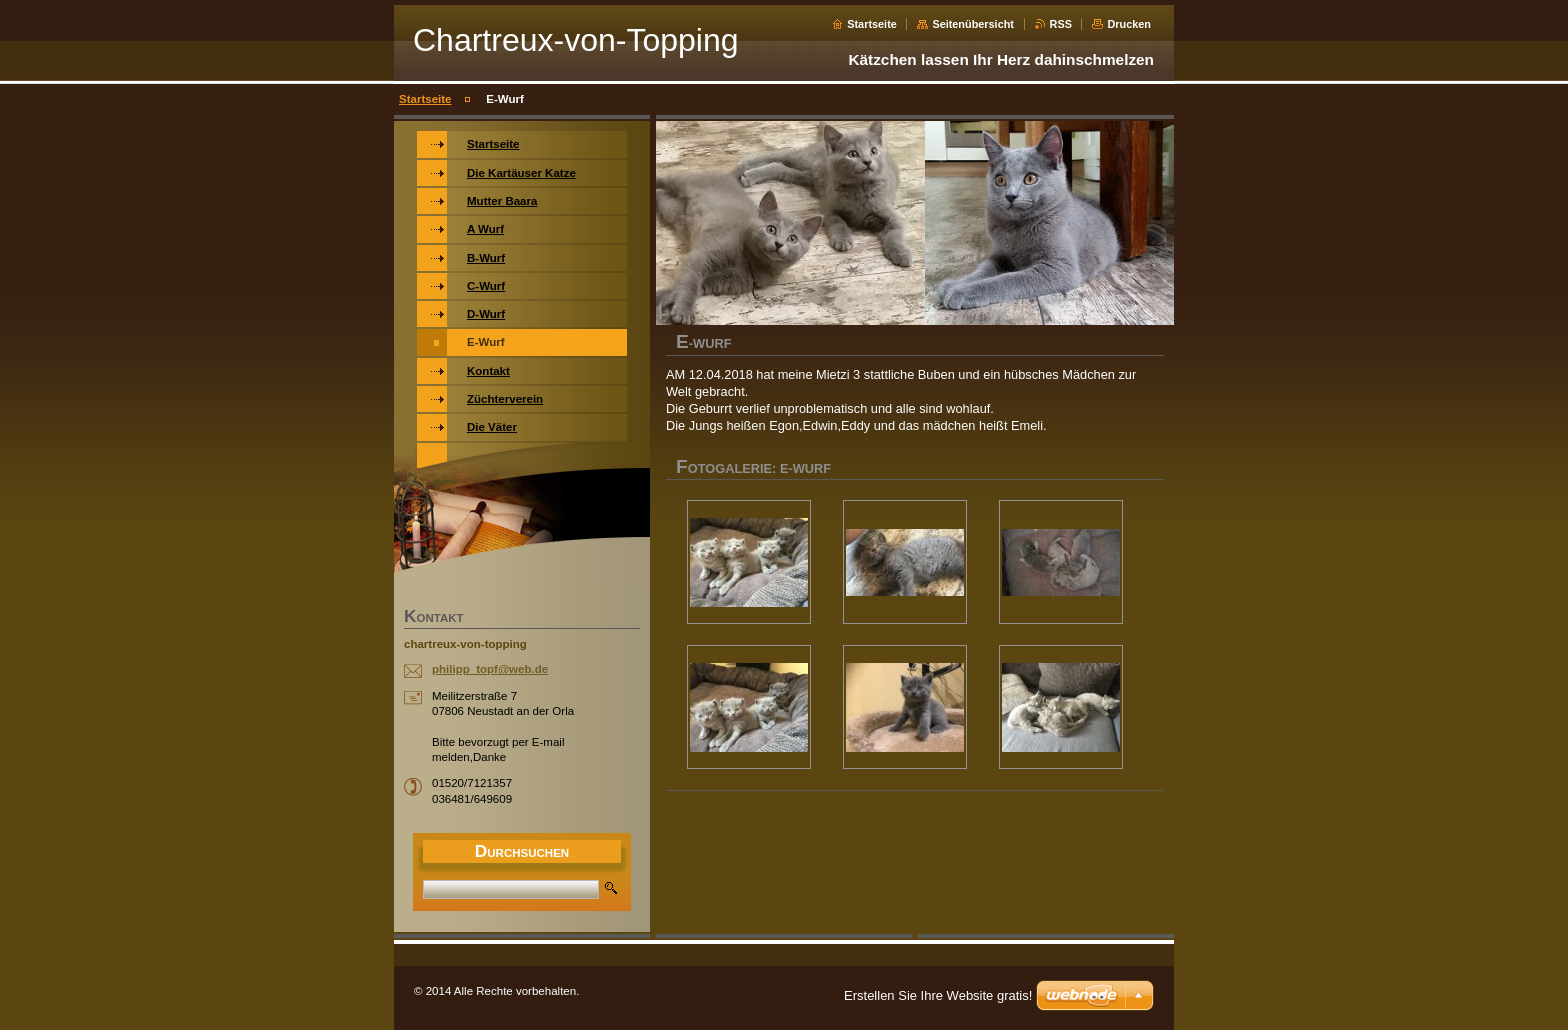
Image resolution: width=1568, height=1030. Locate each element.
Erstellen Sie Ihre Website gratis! (938, 995)
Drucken (1129, 24)
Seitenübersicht (973, 24)
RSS (1061, 24)
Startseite (872, 24)
